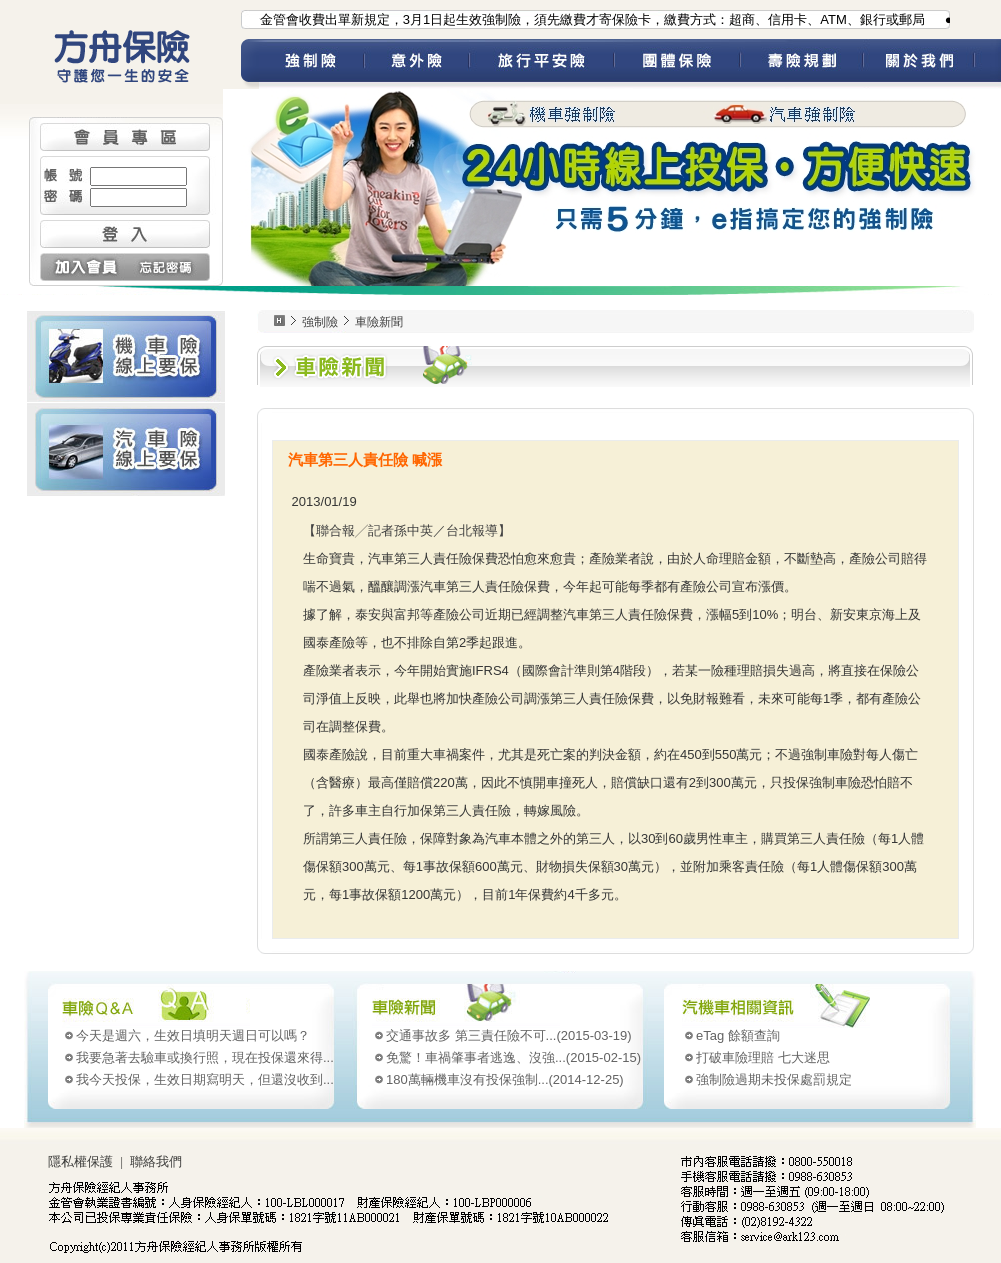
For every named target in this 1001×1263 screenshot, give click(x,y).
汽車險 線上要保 (126, 449)
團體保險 (677, 64)
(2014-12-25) (505, 1079)
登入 (125, 234)
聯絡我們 (156, 1161)
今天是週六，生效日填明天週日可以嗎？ (193, 1035)
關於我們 (932, 64)
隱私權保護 (80, 1161)
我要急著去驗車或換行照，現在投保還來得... (205, 1057)
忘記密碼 (167, 267)
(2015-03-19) (509, 1035)
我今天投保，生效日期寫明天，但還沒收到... (205, 1079)
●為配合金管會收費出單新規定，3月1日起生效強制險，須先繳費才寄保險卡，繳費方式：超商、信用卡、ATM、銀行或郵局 (575, 19)
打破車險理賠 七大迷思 (763, 1057)
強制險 (311, 64)
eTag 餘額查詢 (738, 1035)
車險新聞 (379, 322)
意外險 (416, 64)
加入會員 (82, 267)
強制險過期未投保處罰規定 (774, 1079)
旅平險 (541, 64)
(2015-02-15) (513, 1057)
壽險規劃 (801, 64)
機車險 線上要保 (126, 356)
